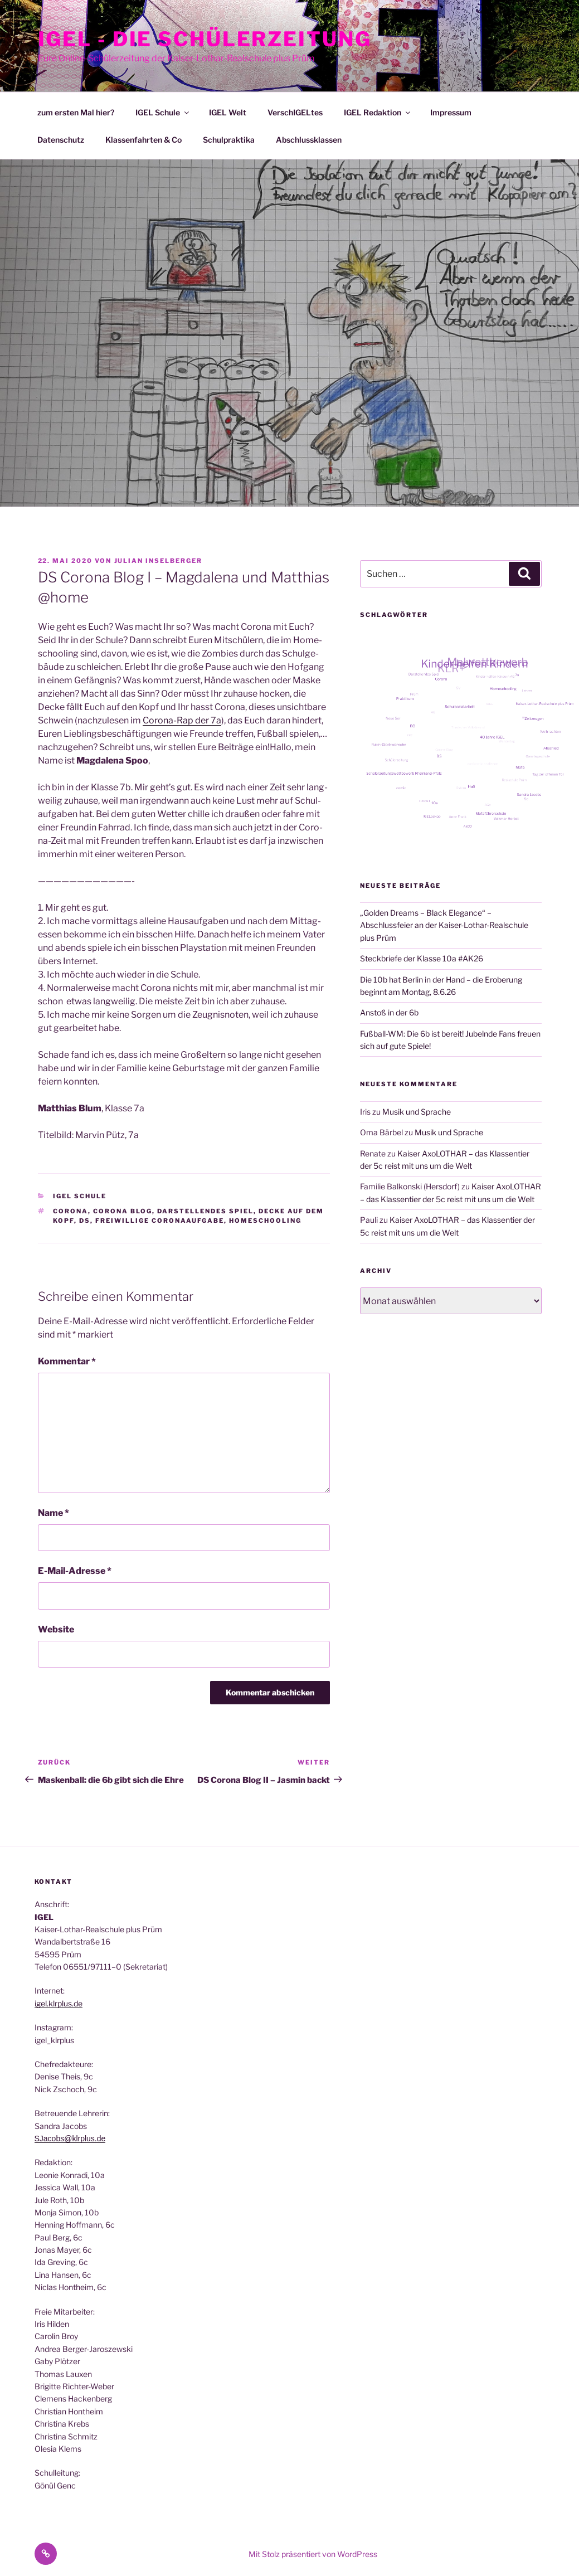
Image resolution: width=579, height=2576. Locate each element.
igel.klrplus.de (58, 2003)
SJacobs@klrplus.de (70, 2138)
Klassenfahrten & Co (143, 139)
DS (84, 1220)
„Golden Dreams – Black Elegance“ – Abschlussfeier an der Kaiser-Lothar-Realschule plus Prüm (444, 925)
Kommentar (67, 1361)
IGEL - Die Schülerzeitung (205, 39)
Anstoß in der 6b (389, 1012)
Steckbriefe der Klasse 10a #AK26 (421, 958)
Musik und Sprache (416, 1111)
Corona (70, 1211)
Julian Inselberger (158, 561)
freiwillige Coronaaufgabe (159, 1220)
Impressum (450, 112)
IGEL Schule (163, 112)
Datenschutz (60, 139)
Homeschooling (265, 1220)
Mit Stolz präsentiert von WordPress (313, 2554)
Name (53, 1513)
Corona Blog (122, 1211)
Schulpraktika (229, 139)
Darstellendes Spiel (205, 1211)
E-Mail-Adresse (74, 1571)
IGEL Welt (227, 112)
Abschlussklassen (309, 139)
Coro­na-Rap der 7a (182, 720)
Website (56, 1629)
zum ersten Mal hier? (75, 112)
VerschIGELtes (295, 112)
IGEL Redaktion (378, 112)
